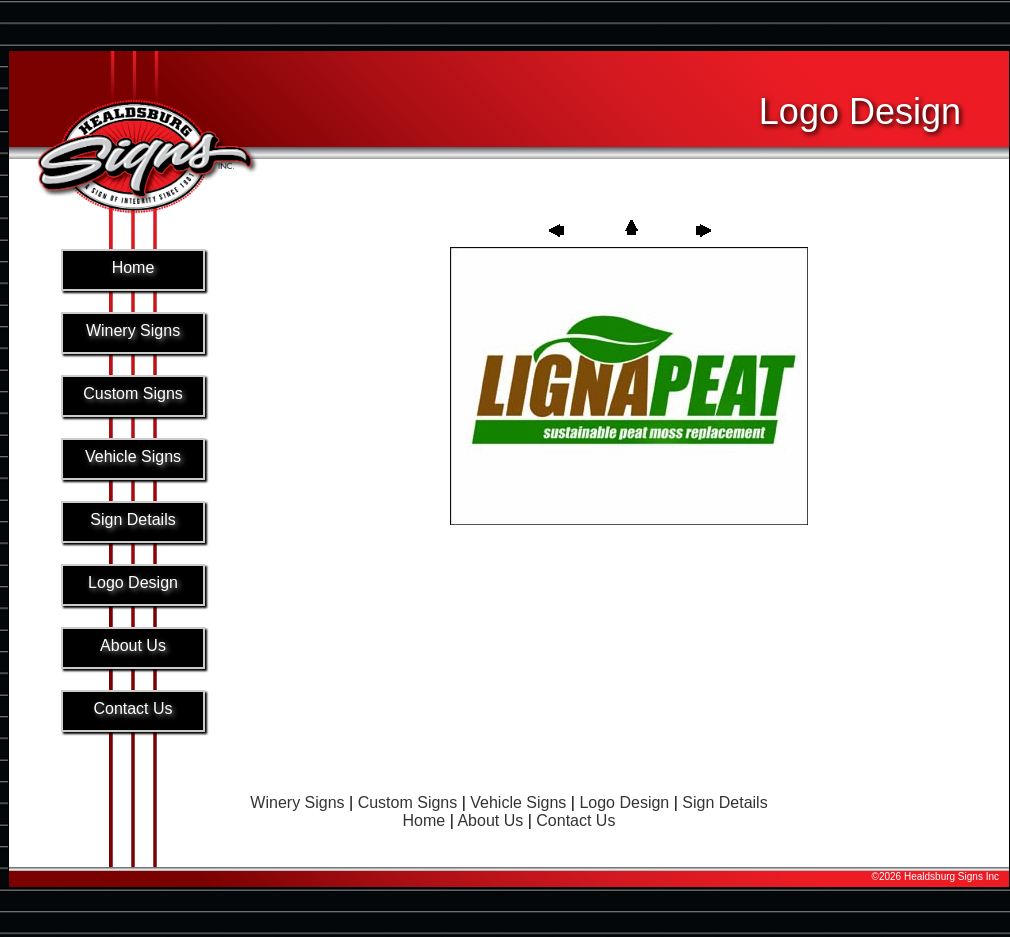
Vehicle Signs (518, 802)
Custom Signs (408, 802)
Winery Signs (297, 802)
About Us (490, 820)
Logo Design (624, 802)
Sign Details (724, 802)
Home (424, 820)
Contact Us (575, 820)
